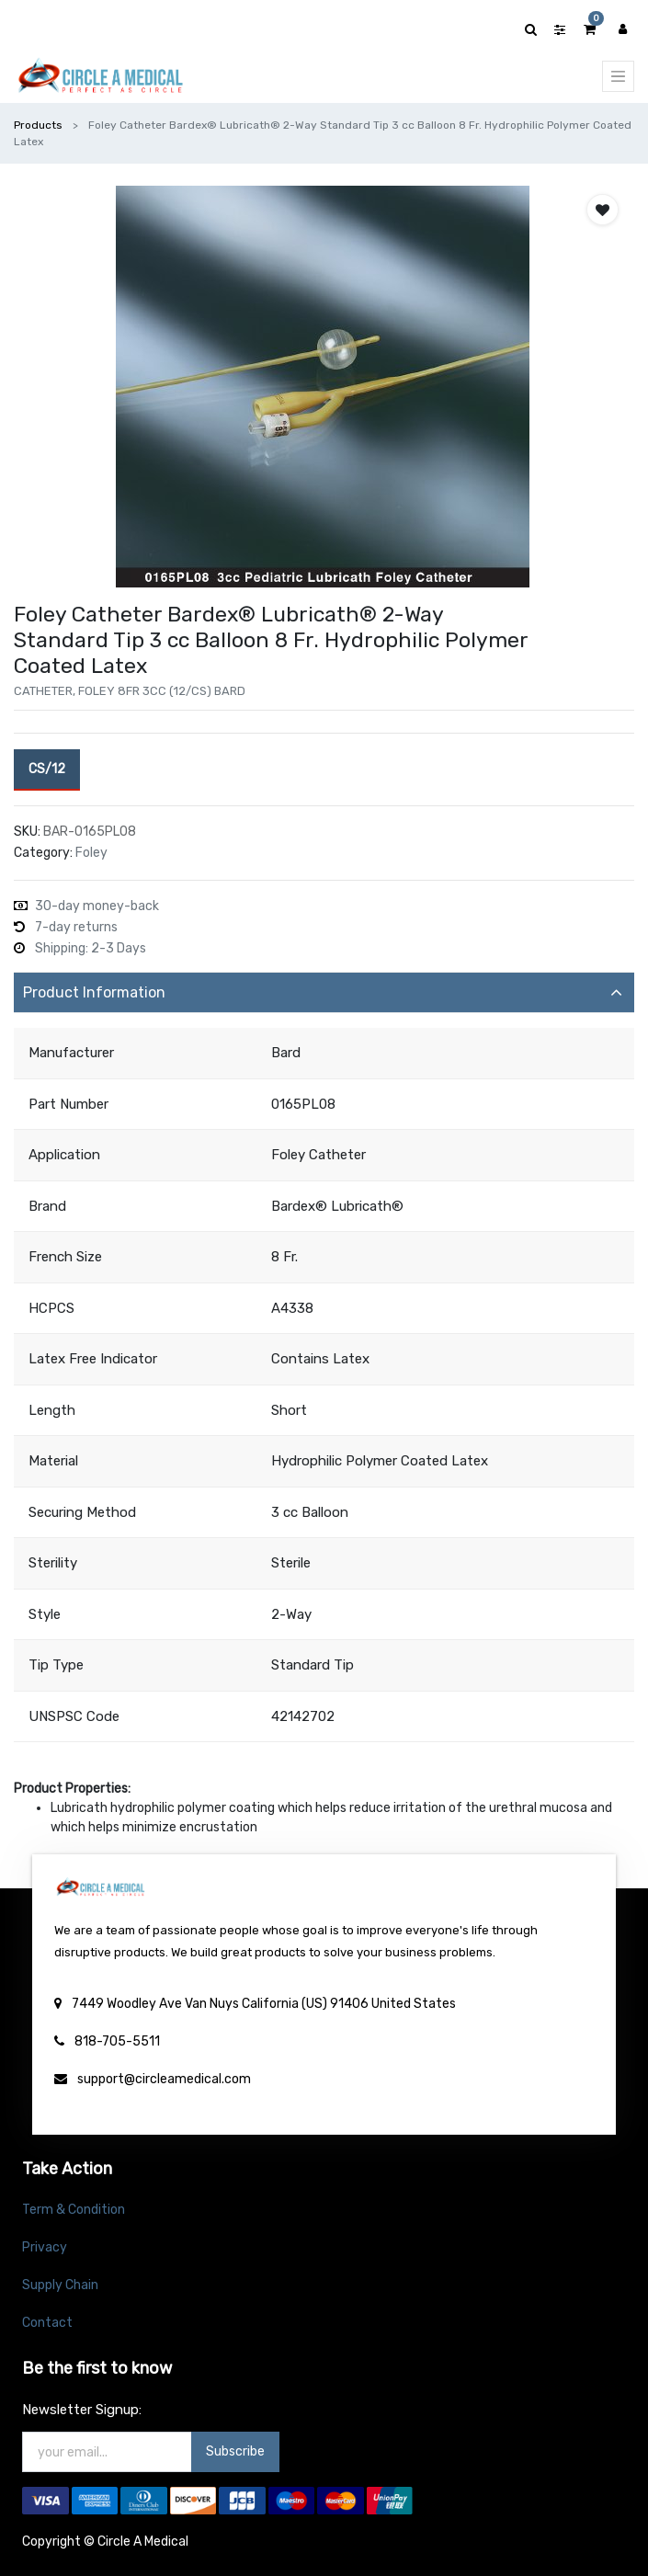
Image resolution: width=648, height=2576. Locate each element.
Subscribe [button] (235, 2451)
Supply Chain (60, 2285)
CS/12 (46, 768)
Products (38, 125)
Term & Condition (73, 2209)
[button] (602, 209)
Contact (47, 2323)
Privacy (44, 2247)
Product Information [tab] (94, 992)
